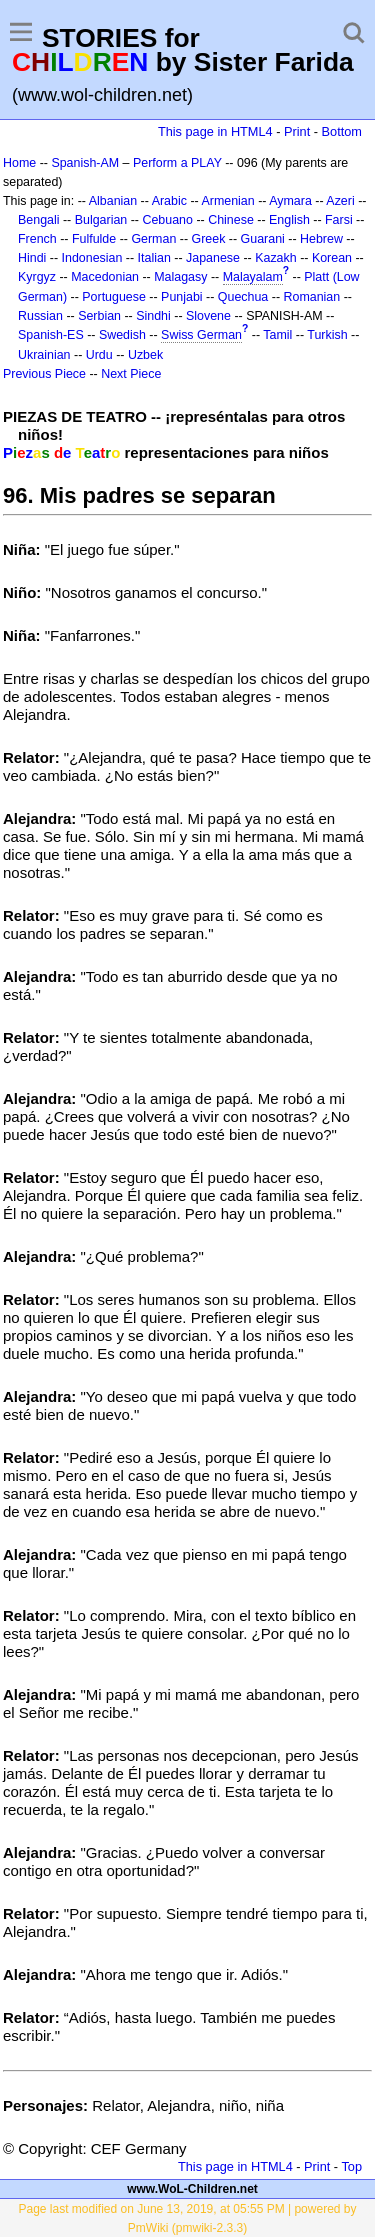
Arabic (169, 201)
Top (351, 2166)
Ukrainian (44, 355)
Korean (332, 258)
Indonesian (92, 258)
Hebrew (321, 239)
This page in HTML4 (215, 131)
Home (19, 163)
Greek (209, 239)
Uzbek (145, 355)
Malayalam (253, 277)
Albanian (113, 201)
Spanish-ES (51, 335)
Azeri (340, 201)
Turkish (327, 335)
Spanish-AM (85, 163)
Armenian (227, 201)
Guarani (263, 239)
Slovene (208, 316)
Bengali (39, 220)
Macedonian (105, 277)
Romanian (312, 297)
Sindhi (153, 316)
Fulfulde (94, 239)
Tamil (277, 335)
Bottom (342, 131)
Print (297, 131)
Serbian (99, 316)
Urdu (99, 355)
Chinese (231, 220)
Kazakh (276, 258)
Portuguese (114, 297)
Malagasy (180, 277)
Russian (40, 316)
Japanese (213, 258)
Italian (154, 258)
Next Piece (131, 374)
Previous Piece (44, 374)
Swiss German (201, 335)
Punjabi (182, 297)
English (289, 220)
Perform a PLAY (177, 163)
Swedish (122, 335)
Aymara (290, 201)
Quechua (243, 297)
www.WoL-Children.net (192, 2189)
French (37, 239)
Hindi (32, 258)
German (153, 239)
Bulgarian (101, 220)
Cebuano (167, 220)
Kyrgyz (37, 277)
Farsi (339, 220)
